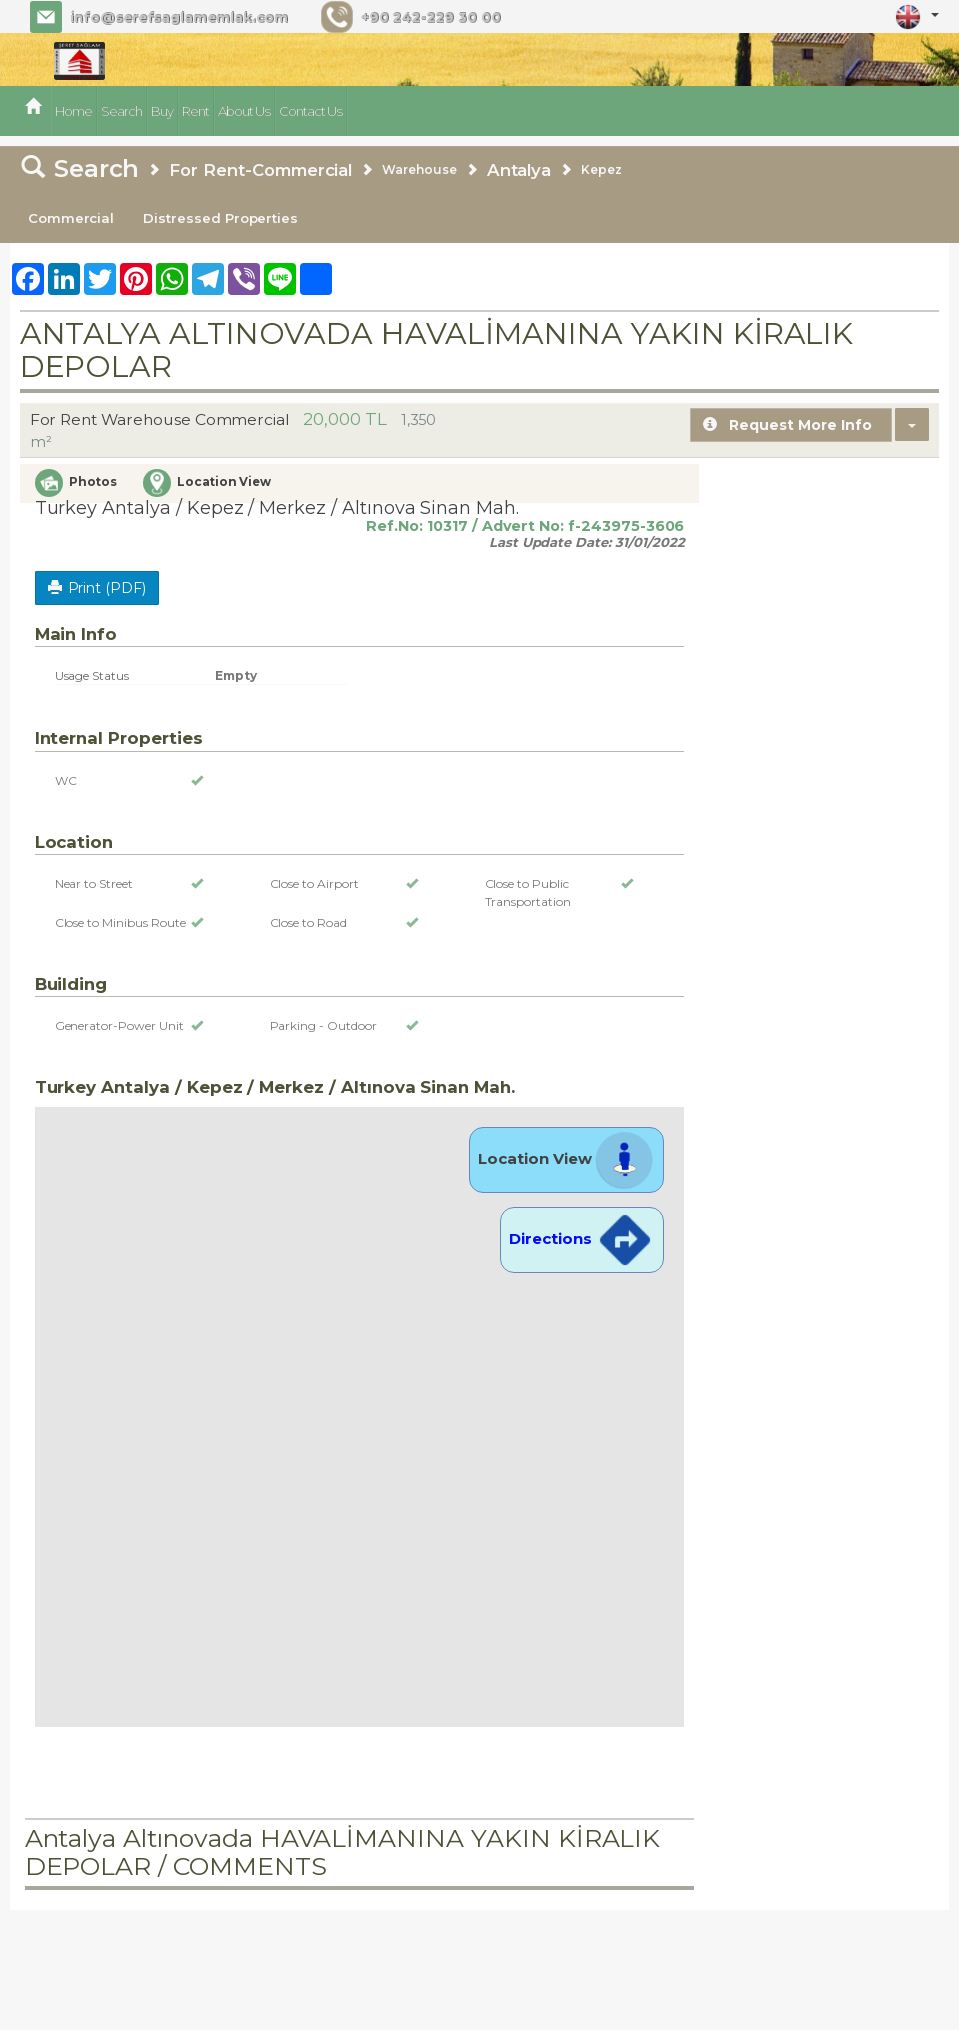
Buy (162, 111)
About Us (244, 111)
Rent (195, 111)
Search (121, 111)
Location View (566, 1158)
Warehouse (419, 169)
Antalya (519, 170)
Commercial (71, 218)
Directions (582, 1238)
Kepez (601, 169)
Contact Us (310, 111)
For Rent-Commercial (260, 170)
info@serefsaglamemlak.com (179, 17)
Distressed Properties (220, 218)
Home (73, 111)
